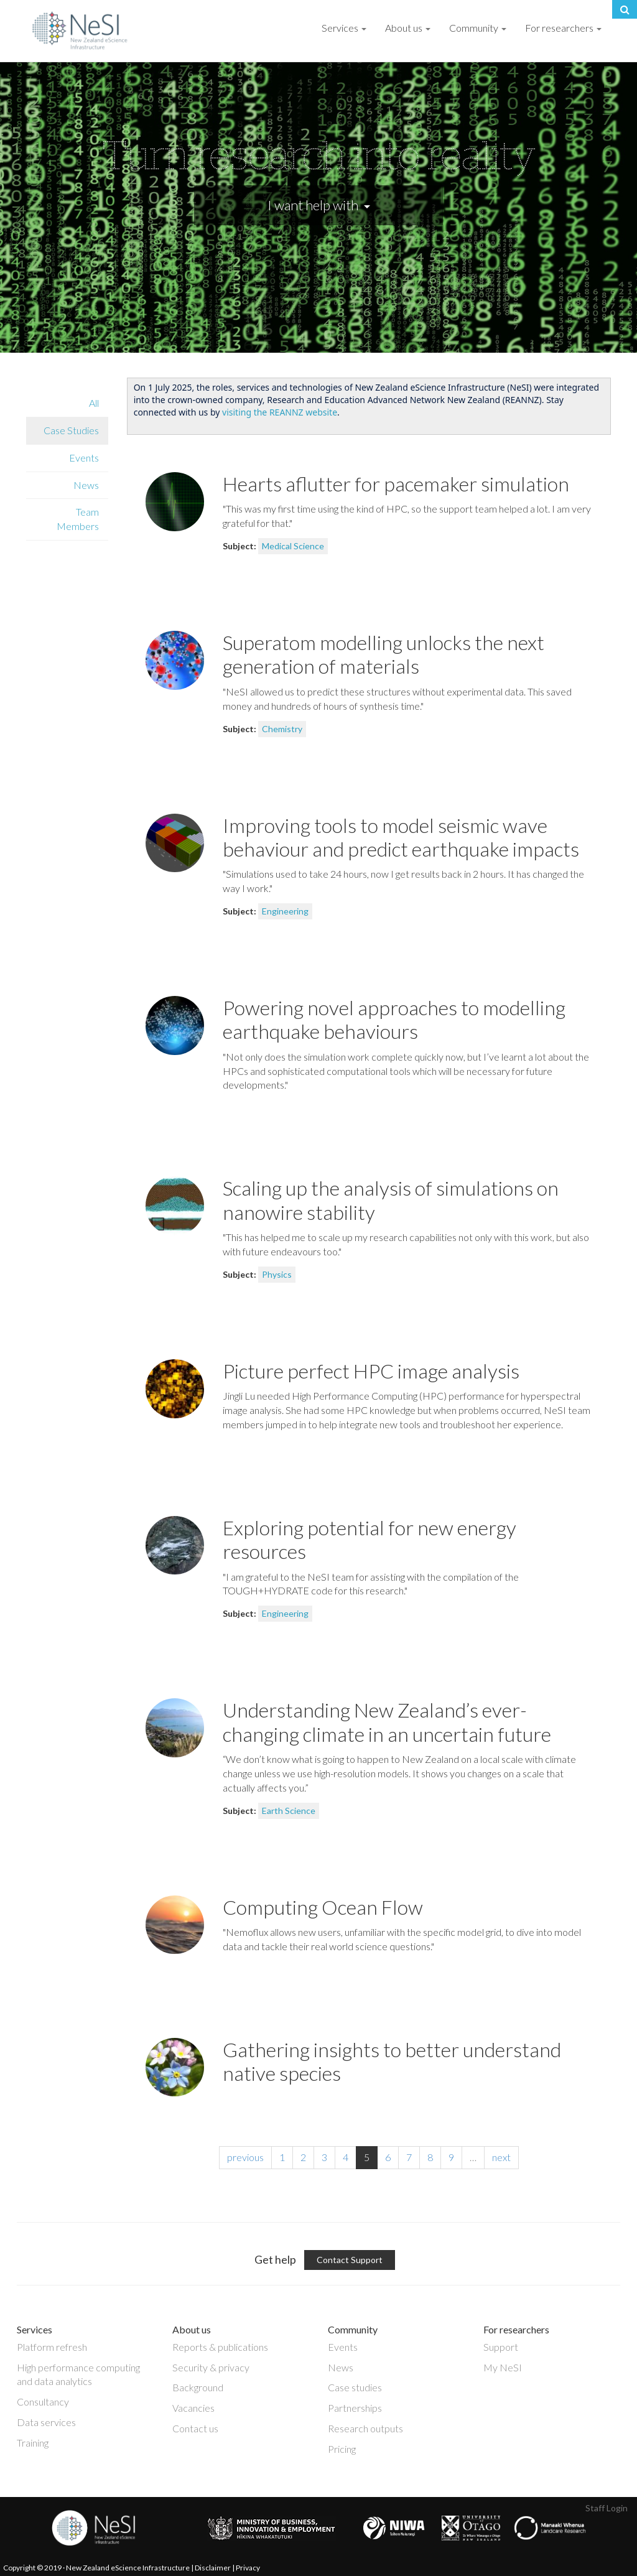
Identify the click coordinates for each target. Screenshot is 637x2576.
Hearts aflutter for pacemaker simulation (396, 484)
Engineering (285, 911)
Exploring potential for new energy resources (369, 1539)
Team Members (78, 519)
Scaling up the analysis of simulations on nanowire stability (391, 1200)
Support (500, 2347)
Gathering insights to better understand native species (392, 2061)
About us (407, 28)
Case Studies (71, 430)
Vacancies (193, 2408)
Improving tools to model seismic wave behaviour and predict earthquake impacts (401, 837)
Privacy (248, 2567)
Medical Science (293, 546)
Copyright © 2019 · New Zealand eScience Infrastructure (96, 2567)
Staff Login (606, 2508)
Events (84, 457)
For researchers (563, 28)
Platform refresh (52, 2347)
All (94, 403)
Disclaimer (213, 2567)
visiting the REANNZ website (279, 412)
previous (245, 2157)
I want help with (318, 205)
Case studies (355, 2387)
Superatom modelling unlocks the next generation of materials (383, 654)
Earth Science (288, 1810)
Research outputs (365, 2428)
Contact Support (350, 2259)
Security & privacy (210, 2367)
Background (197, 2387)
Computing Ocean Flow (323, 1907)
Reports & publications (220, 2347)
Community (477, 28)
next (501, 2157)
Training (33, 2442)
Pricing (342, 2449)
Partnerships (355, 2408)
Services (344, 28)
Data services (46, 2422)
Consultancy (43, 2401)
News (86, 485)
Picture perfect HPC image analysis (371, 1371)
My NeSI (502, 2367)
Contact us (195, 2428)
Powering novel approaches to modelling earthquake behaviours (394, 1019)
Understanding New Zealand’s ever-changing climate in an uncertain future (387, 1722)
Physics (277, 1274)
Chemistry (282, 728)
